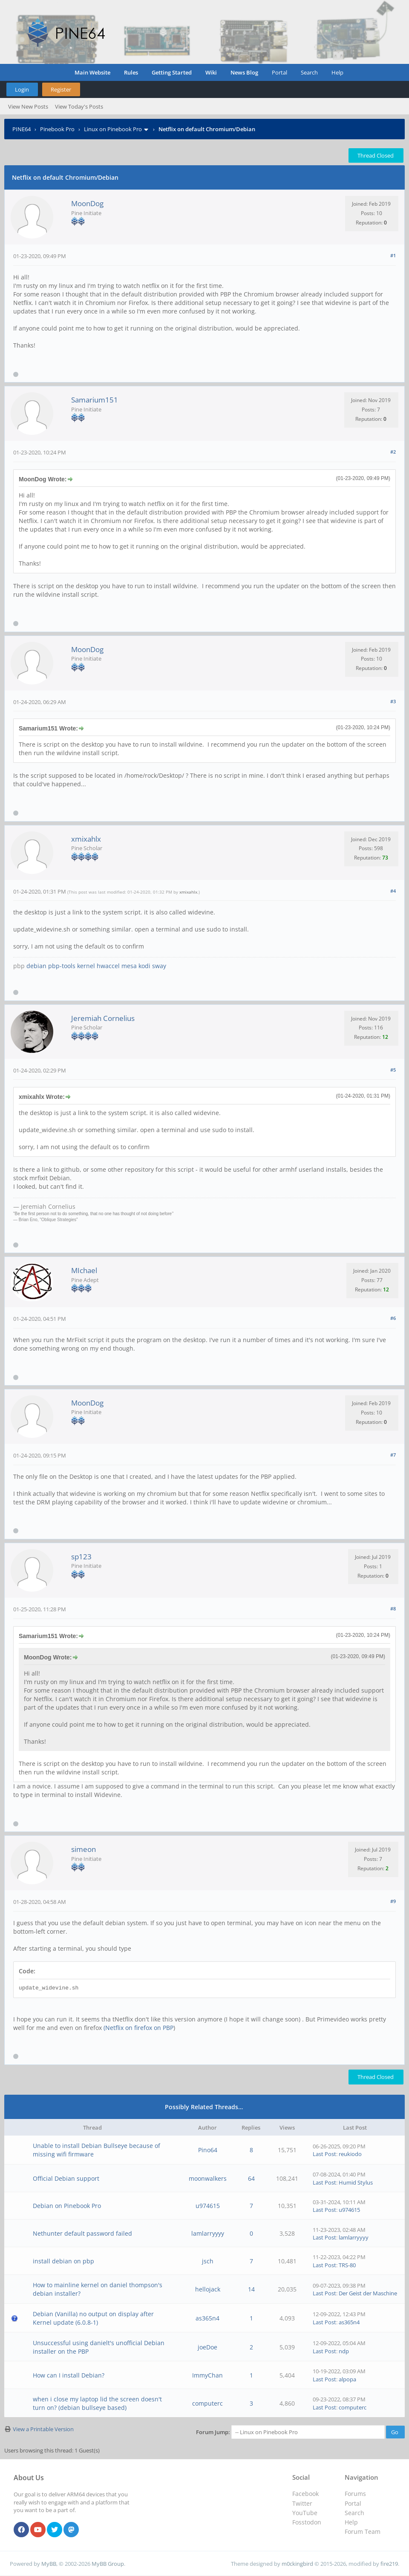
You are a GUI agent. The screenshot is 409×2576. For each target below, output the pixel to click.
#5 (393, 1070)
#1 (393, 255)
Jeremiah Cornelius (103, 1018)
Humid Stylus (356, 2182)
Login (22, 89)
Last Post (324, 2154)
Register (61, 89)
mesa (129, 966)
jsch (207, 2261)
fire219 (389, 2563)
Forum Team (362, 2531)
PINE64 (21, 129)
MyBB (48, 2563)
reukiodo (350, 2154)
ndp (344, 2351)
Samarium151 (94, 400)
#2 (393, 451)
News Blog (244, 72)
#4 (393, 891)
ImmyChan (207, 2375)
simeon (83, 1849)
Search (309, 72)
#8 (393, 1608)
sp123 (81, 1556)
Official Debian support (66, 2178)
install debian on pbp (63, 2261)
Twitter (302, 2503)
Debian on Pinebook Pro (67, 2206)
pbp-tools (61, 966)
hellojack (207, 2289)
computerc (207, 2403)
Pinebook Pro (57, 129)
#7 (393, 1455)
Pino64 (207, 2150)
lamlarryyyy (207, 2233)
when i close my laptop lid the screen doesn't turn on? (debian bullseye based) (97, 2403)
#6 (393, 1318)
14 (251, 2289)
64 (251, 2178)
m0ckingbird (297, 2563)
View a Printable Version (43, 2429)
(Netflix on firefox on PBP (138, 2028)
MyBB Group (108, 2563)
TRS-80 (347, 2265)
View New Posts (28, 106)
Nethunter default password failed (82, 2233)
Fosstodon (306, 2522)
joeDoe (207, 2347)
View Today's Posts (79, 106)
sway (159, 966)
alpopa (347, 2379)
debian (36, 966)
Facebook (305, 2494)
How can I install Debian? (68, 2375)
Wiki (211, 72)
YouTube (304, 2513)
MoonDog (87, 203)
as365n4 (207, 2318)
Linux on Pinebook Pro (113, 129)
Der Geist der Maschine (368, 2293)
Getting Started (172, 72)
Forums (355, 2494)
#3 (393, 701)
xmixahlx (86, 839)
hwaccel (108, 966)
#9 (393, 1901)
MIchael (84, 1270)
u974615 (208, 2206)
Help (337, 72)
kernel (86, 966)
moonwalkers (208, 2178)
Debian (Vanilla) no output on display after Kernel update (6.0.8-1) (93, 2318)
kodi (144, 966)
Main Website (92, 72)
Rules (131, 72)
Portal (279, 72)
